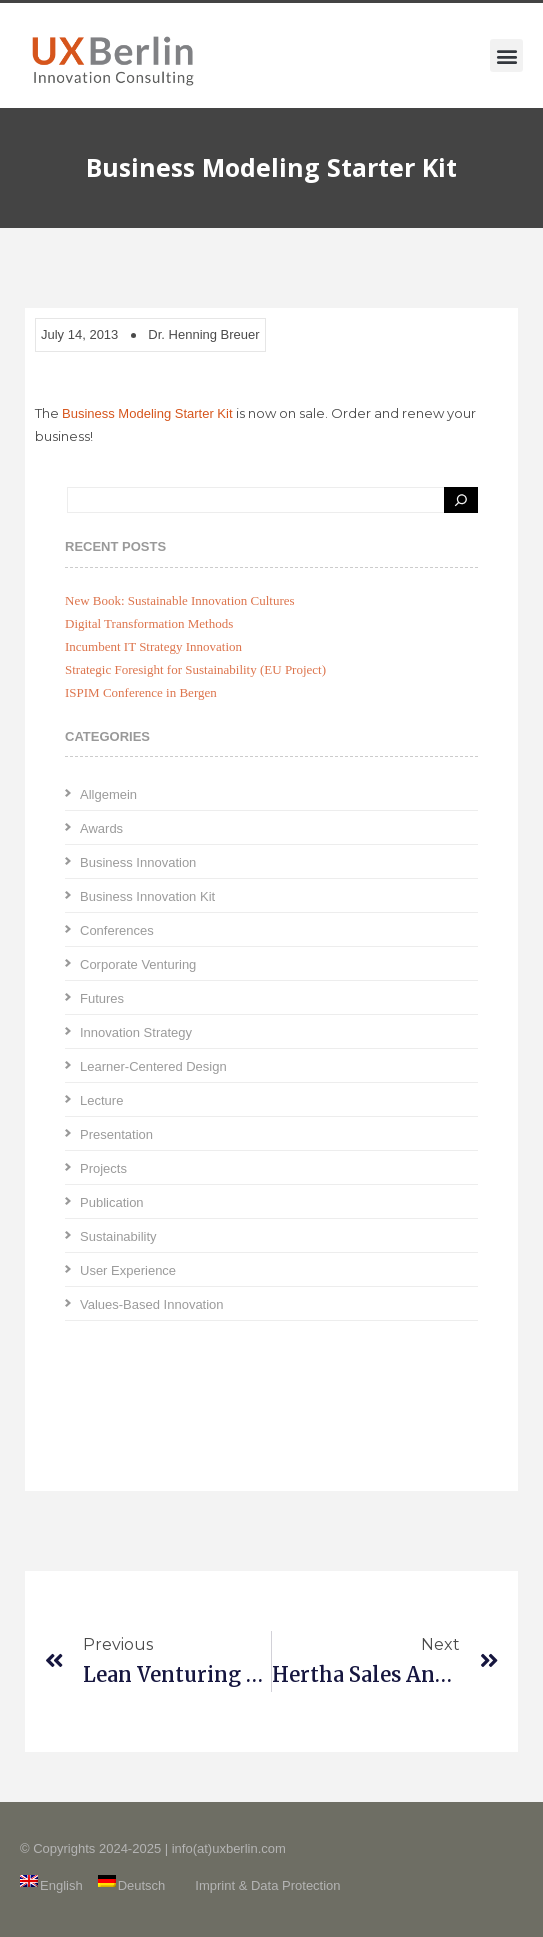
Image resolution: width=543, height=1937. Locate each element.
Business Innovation (138, 862)
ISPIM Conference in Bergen (141, 692)
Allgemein (108, 794)
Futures (102, 998)
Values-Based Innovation (152, 1304)
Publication (112, 1202)
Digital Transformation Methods (149, 623)
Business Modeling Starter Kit (147, 413)
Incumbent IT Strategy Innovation (153, 646)
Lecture (101, 1100)
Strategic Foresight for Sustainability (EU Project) (195, 669)
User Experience (128, 1270)
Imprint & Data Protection (267, 1885)
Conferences (117, 930)
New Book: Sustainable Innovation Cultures (180, 600)
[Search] (461, 500)
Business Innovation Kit (147, 896)
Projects (103, 1168)
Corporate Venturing (138, 964)
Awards (101, 828)
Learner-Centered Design (153, 1066)
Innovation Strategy (136, 1032)
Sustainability (118, 1236)
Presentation (116, 1134)
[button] (506, 55)
